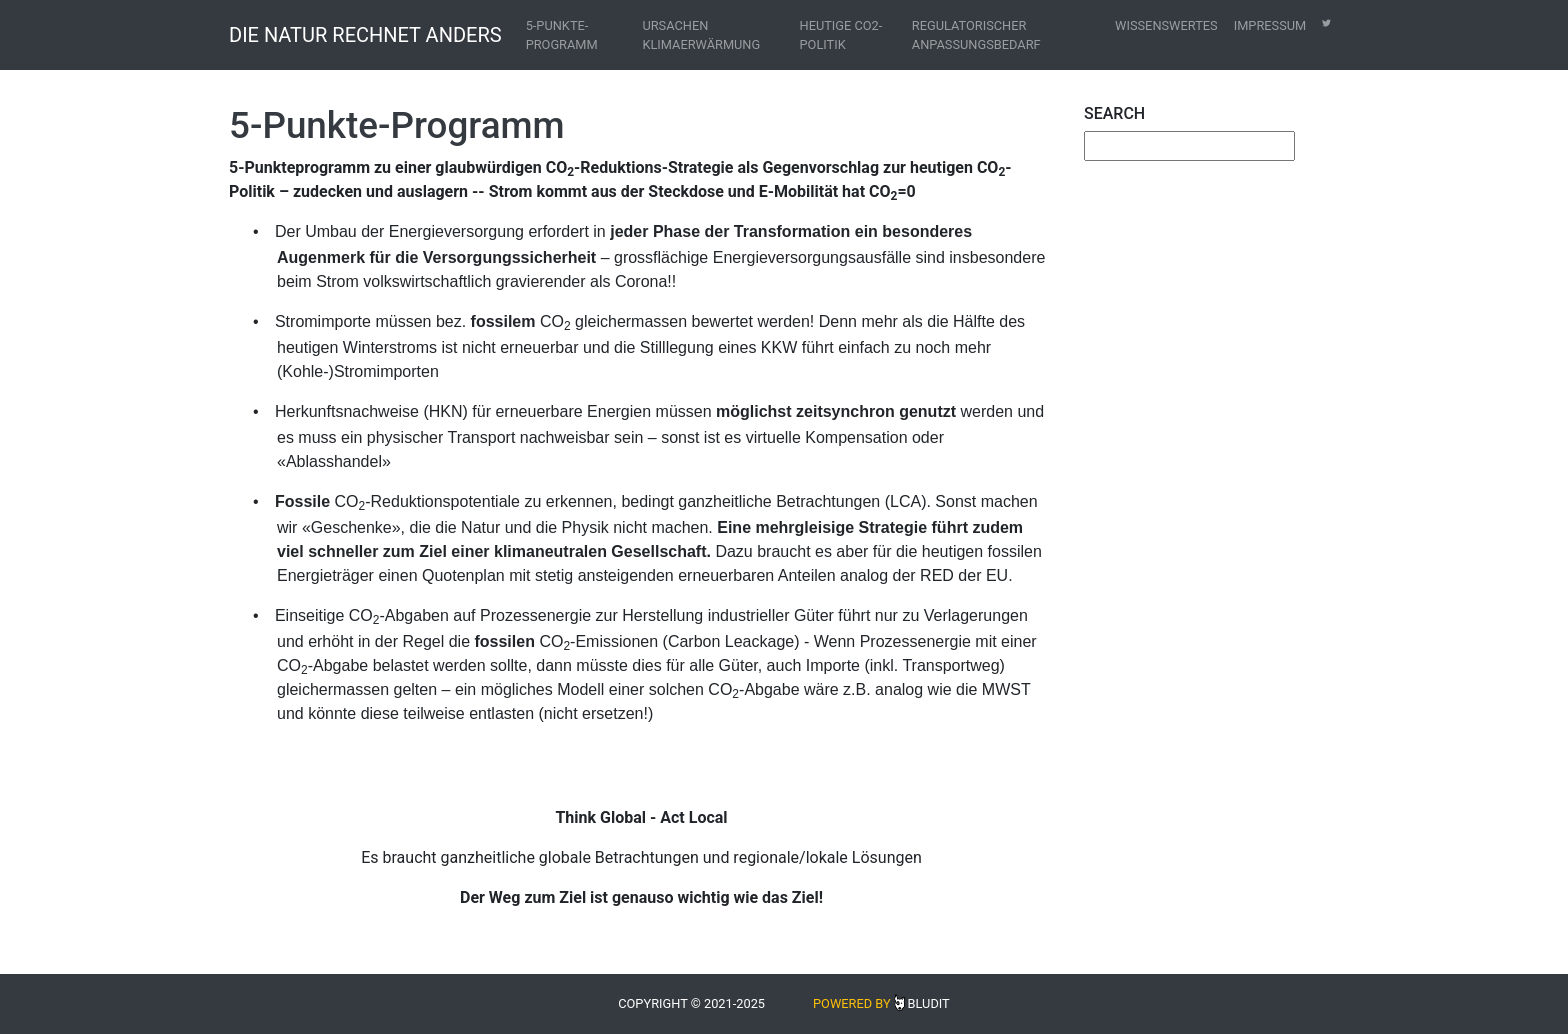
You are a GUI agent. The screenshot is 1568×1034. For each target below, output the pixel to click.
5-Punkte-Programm (562, 35)
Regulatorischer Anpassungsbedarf (976, 35)
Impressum (1270, 25)
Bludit (929, 1003)
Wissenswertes (1166, 25)
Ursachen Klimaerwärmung (701, 35)
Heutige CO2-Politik (841, 35)
